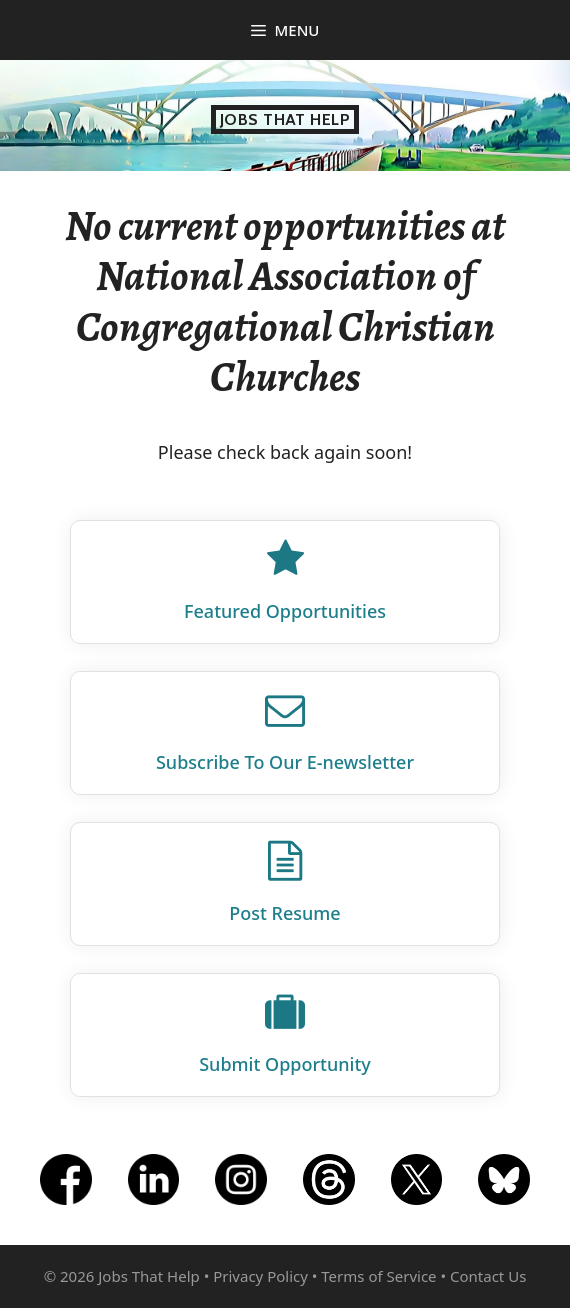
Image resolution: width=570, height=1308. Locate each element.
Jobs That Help (285, 119)
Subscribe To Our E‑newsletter (285, 762)
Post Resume (284, 913)
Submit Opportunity (285, 1064)
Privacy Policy (260, 1276)
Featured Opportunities (285, 611)
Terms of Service (378, 1276)
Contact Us (488, 1276)
